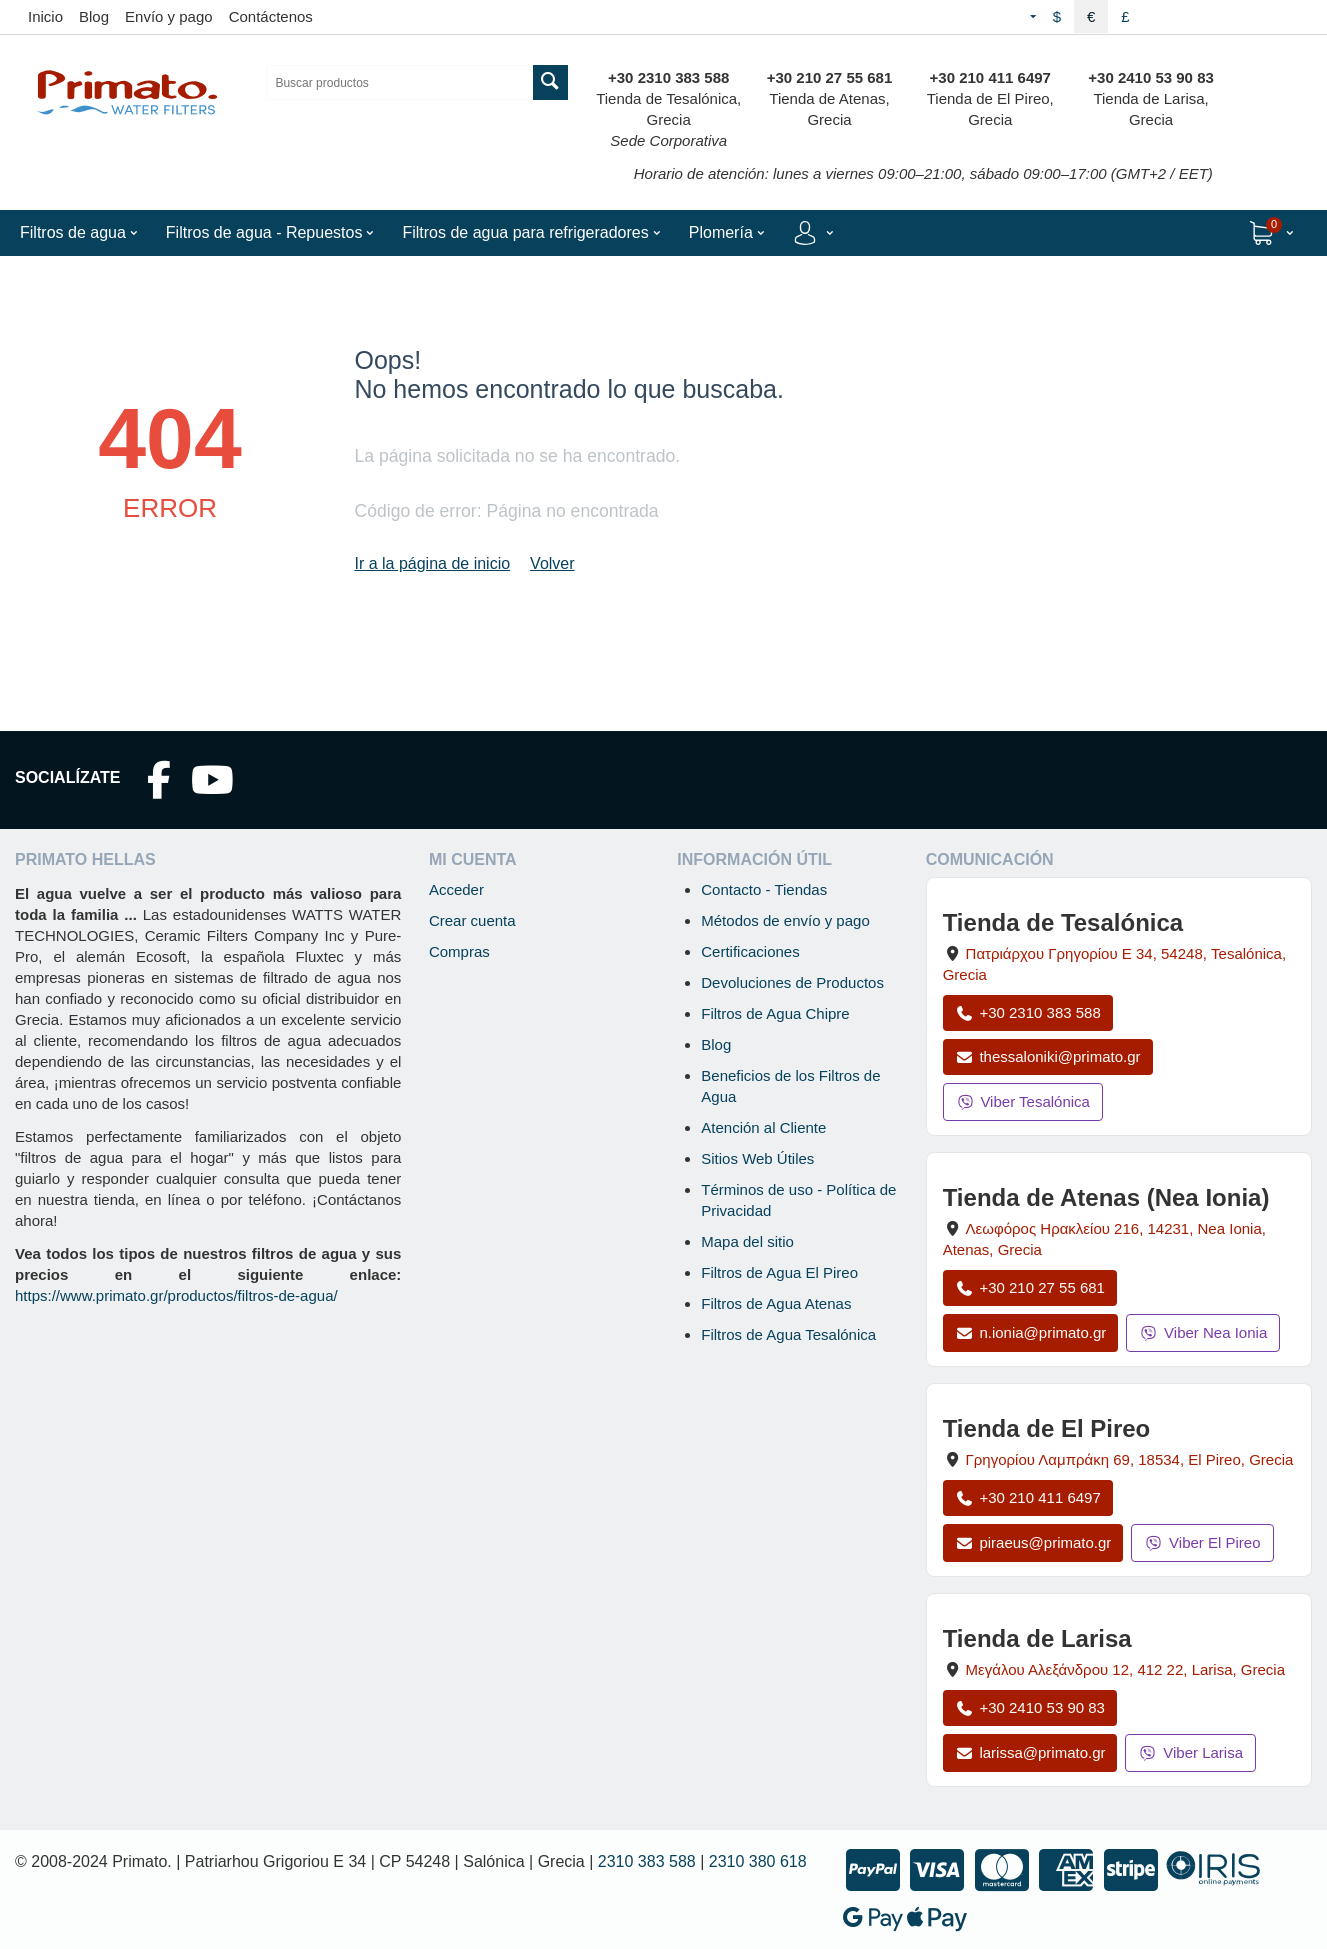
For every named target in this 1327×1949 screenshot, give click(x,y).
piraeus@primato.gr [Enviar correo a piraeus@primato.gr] (1033, 1542)
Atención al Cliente (763, 1127)
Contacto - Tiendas (764, 889)
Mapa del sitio (747, 1241)
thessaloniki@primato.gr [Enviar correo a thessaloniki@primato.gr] (1048, 1056)
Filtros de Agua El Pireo (779, 1272)
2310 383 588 (647, 1861)
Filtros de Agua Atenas (776, 1303)
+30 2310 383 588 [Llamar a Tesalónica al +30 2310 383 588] (1028, 1012)
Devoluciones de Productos (792, 982)
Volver (552, 563)
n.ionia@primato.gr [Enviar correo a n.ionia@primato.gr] (1031, 1332)
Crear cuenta (472, 920)
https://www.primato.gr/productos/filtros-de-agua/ (176, 1295)
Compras (459, 951)
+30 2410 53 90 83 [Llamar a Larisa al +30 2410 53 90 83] (1030, 1707)
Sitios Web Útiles (757, 1158)
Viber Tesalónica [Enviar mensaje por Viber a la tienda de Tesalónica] (1023, 1101)
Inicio (45, 16)
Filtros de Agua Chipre (775, 1013)
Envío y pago (169, 16)
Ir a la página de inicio (432, 563)
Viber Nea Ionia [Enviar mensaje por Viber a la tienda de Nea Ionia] (1203, 1332)
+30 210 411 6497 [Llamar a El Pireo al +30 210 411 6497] (1028, 1497)
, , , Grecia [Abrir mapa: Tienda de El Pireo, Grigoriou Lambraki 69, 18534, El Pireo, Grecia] (1130, 1459)
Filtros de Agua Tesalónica (788, 1334)
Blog (94, 16)
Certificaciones (750, 951)
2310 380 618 (758, 1861)
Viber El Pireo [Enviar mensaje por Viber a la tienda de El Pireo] (1202, 1542)
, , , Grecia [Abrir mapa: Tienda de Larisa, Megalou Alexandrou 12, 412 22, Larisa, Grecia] (1125, 1669)
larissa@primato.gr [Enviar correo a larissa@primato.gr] (1030, 1752)
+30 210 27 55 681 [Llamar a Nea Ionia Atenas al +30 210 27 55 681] (1030, 1287)
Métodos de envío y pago (785, 920)
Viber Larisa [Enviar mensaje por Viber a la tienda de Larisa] (1190, 1752)
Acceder (456, 889)
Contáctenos (271, 16)
